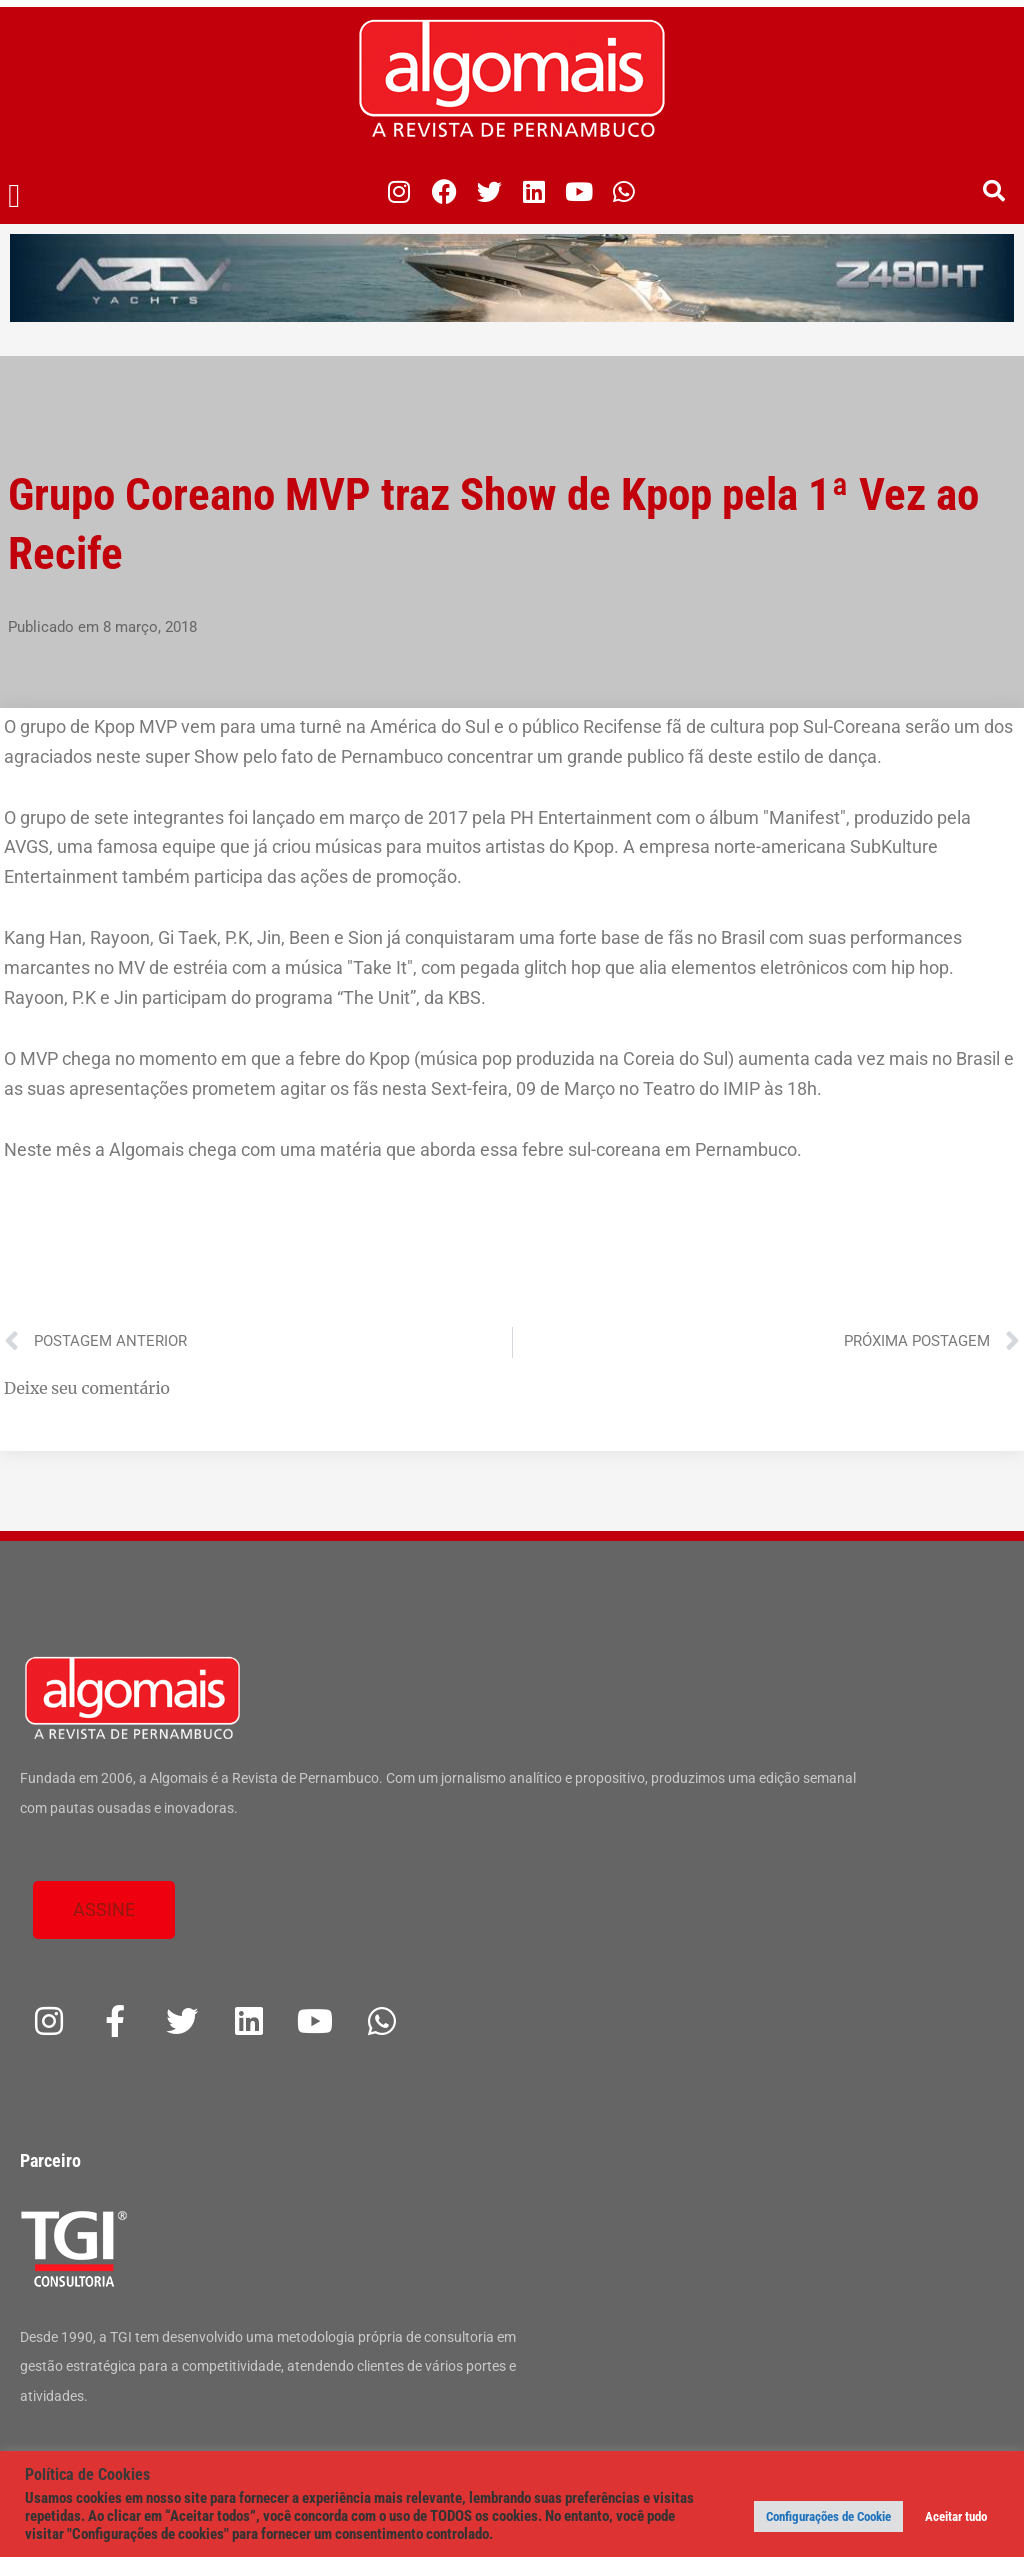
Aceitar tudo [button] (956, 2516)
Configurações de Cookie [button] (828, 2516)
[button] (14, 197)
